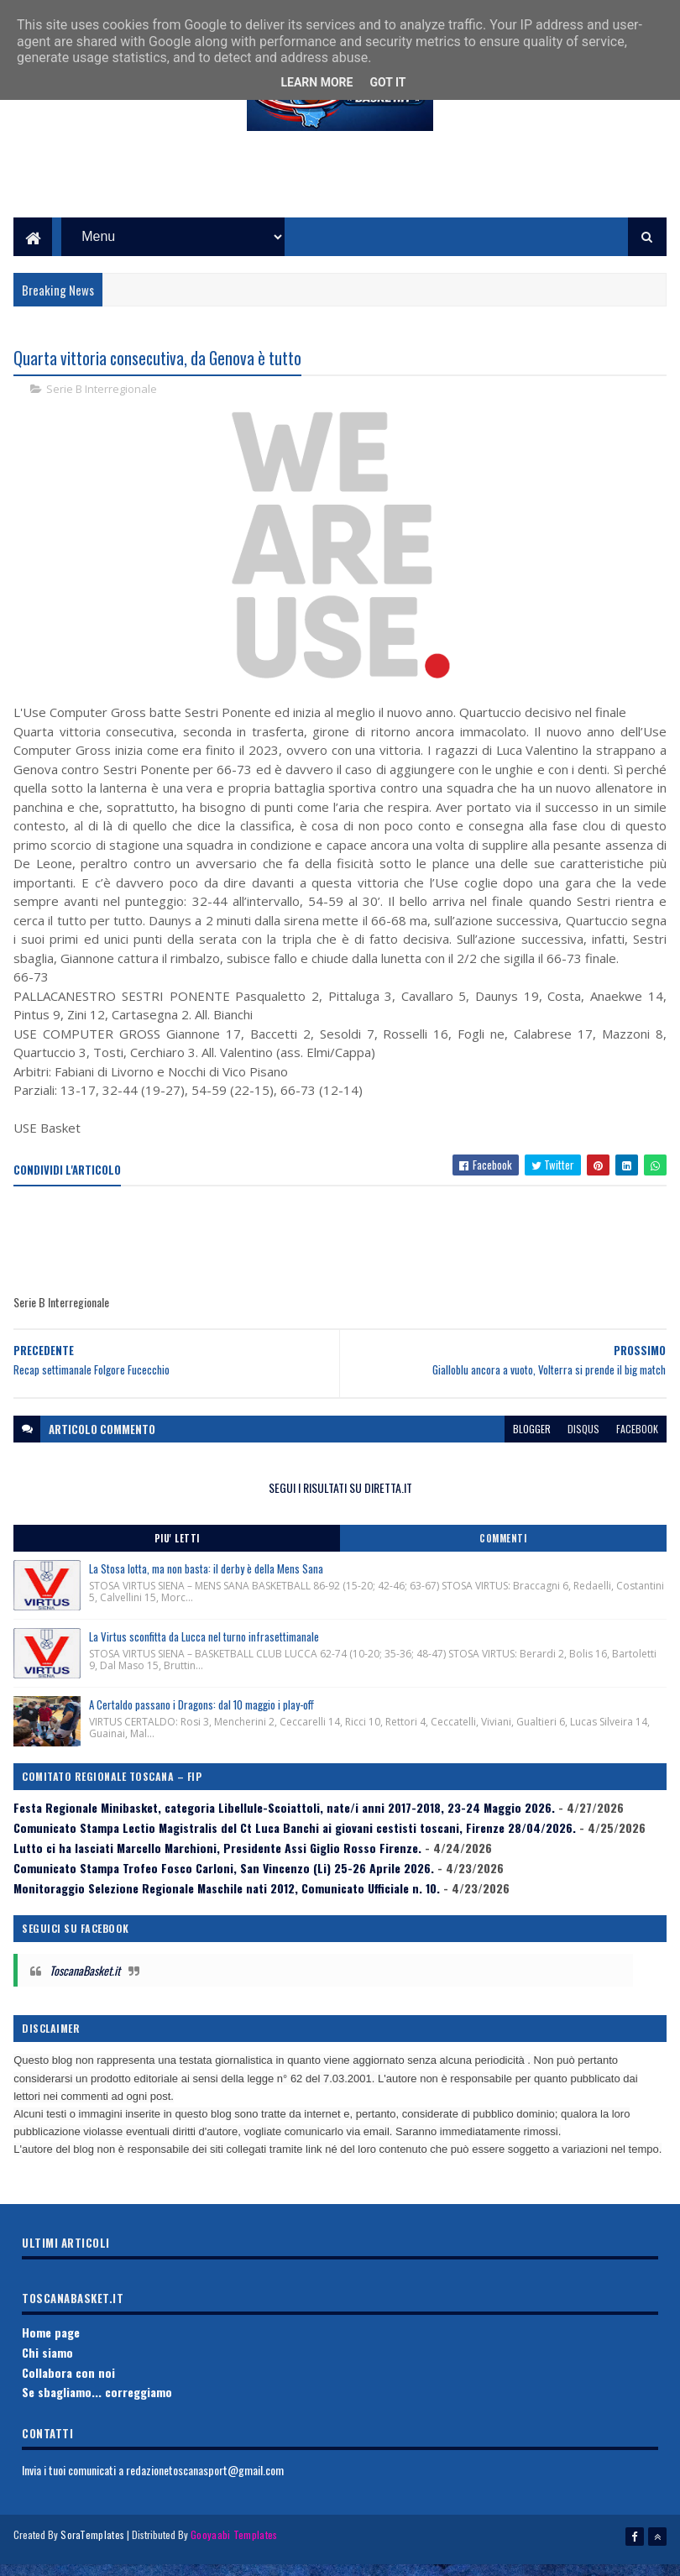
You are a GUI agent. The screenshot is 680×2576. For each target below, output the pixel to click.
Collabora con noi (68, 2391)
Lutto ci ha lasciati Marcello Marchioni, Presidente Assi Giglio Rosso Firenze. (217, 1866)
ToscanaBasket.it (85, 1988)
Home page (51, 2350)
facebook (637, 1447)
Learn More (316, 82)
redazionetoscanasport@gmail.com (205, 2488)
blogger (532, 1447)
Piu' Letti (177, 1556)
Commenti (502, 1556)
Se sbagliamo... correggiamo (97, 2411)
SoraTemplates (92, 2553)
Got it (387, 82)
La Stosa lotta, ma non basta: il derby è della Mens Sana (206, 1587)
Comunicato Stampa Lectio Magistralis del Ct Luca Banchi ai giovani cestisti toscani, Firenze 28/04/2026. (294, 1846)
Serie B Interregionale (101, 408)
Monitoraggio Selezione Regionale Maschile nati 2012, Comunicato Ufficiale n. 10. (226, 1906)
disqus (583, 1447)
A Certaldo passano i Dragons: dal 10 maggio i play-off (201, 1723)
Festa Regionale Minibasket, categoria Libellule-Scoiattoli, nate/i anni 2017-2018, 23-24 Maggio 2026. (284, 1826)
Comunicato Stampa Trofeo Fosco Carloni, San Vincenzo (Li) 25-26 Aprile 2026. (223, 1886)
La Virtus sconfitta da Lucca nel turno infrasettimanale (204, 1655)
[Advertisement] (340, 194)
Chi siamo (47, 2371)
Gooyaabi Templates (234, 2553)
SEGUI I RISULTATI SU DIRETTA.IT (340, 1506)
